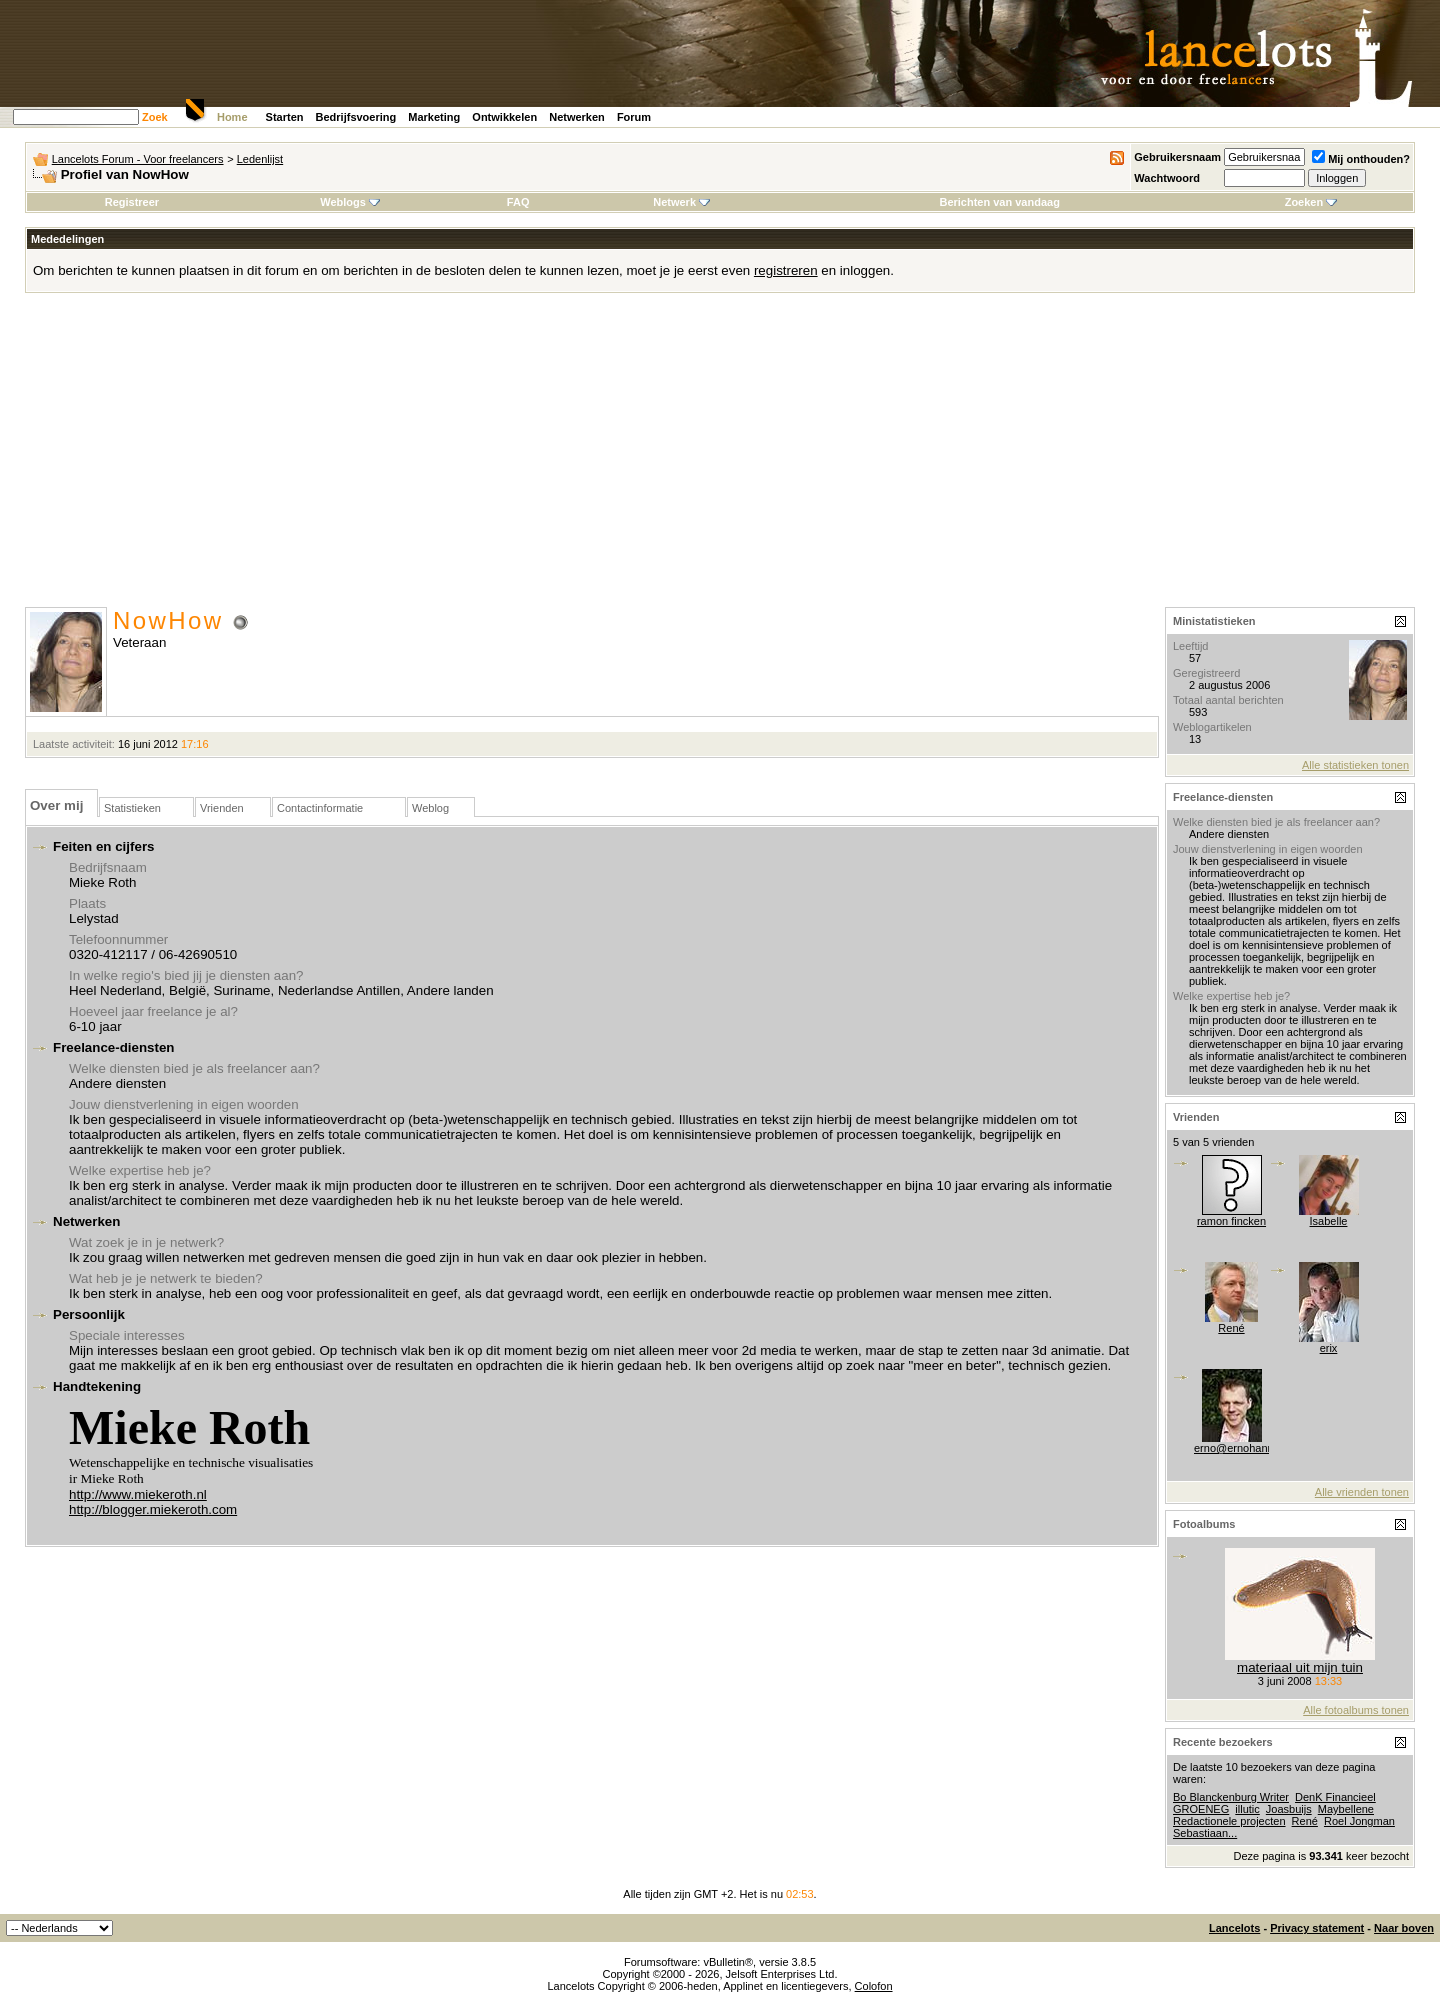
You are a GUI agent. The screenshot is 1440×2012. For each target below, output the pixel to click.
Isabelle (1329, 1221)
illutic (1247, 1809)
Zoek (155, 117)
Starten (285, 117)
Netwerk (681, 202)
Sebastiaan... (1205, 1833)
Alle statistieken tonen (1355, 765)
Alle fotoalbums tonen (1356, 1710)
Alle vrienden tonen (1362, 1492)
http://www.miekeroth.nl (138, 1494)
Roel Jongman (1359, 1821)
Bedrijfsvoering (356, 117)
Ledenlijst (260, 159)
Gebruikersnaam (1177, 157)
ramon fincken (1231, 1221)
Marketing (434, 117)
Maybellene (1346, 1809)
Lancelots (1234, 1928)
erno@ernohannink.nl (1246, 1448)
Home (232, 117)
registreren (786, 270)
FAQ (518, 202)
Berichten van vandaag (999, 202)
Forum (634, 117)
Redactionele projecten (1229, 1821)
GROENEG (1201, 1809)
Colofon (874, 1986)
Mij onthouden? (1361, 159)
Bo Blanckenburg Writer (1231, 1797)
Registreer (132, 202)
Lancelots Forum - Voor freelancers (138, 159)
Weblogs (350, 202)
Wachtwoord (1167, 178)
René (1231, 1328)
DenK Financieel (1335, 1797)
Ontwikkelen (504, 117)
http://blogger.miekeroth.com (153, 1509)
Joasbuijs (1289, 1809)
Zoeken (1311, 202)
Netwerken (577, 117)
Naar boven (1404, 1928)
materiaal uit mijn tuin (1300, 1667)
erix (1329, 1348)
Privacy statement (1317, 1928)
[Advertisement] (720, 457)
